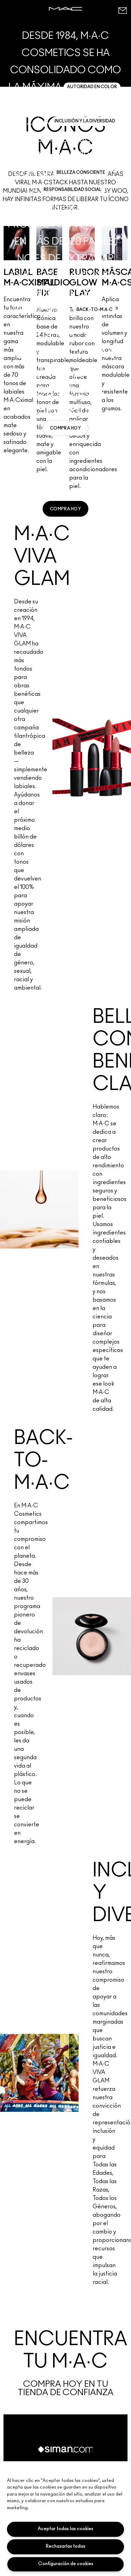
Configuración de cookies (65, 2564)
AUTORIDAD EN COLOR (92, 87)
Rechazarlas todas (65, 2546)
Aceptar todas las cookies (65, 2529)
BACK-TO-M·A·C (94, 309)
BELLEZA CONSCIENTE (81, 172)
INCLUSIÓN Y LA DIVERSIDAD (84, 121)
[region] (65, 2518)
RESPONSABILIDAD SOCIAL (73, 189)
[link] (65, 428)
